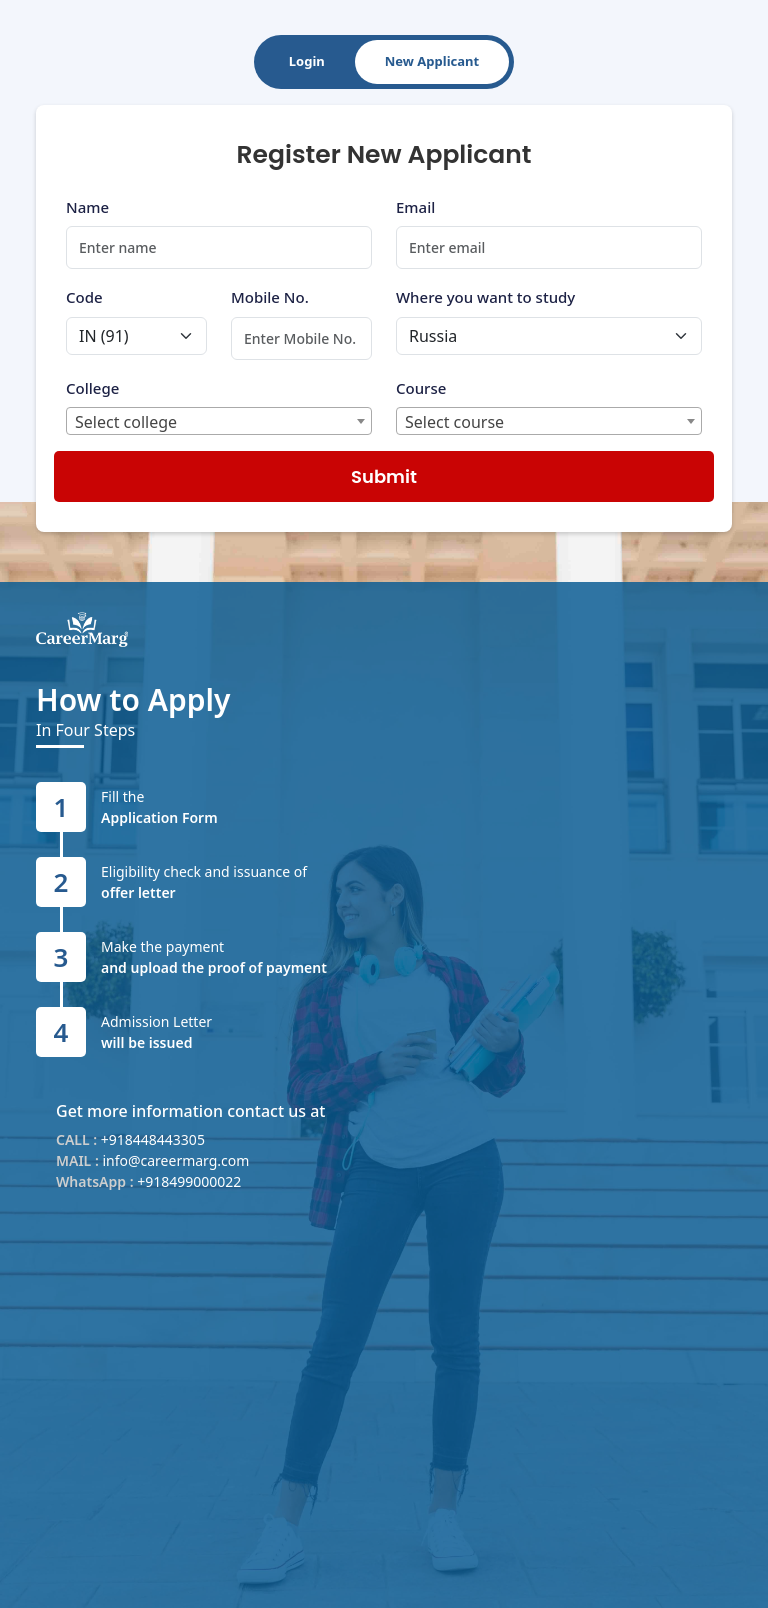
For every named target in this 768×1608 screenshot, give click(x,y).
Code (84, 297)
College (92, 388)
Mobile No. (270, 297)
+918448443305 (153, 1139)
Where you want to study (485, 297)
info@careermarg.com (175, 1160)
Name (87, 207)
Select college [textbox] (126, 422)
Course (421, 388)
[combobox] (219, 421)
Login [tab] (307, 61)
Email (415, 207)
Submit (384, 476)
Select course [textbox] (454, 422)
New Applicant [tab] (432, 61)
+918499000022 (189, 1181)
